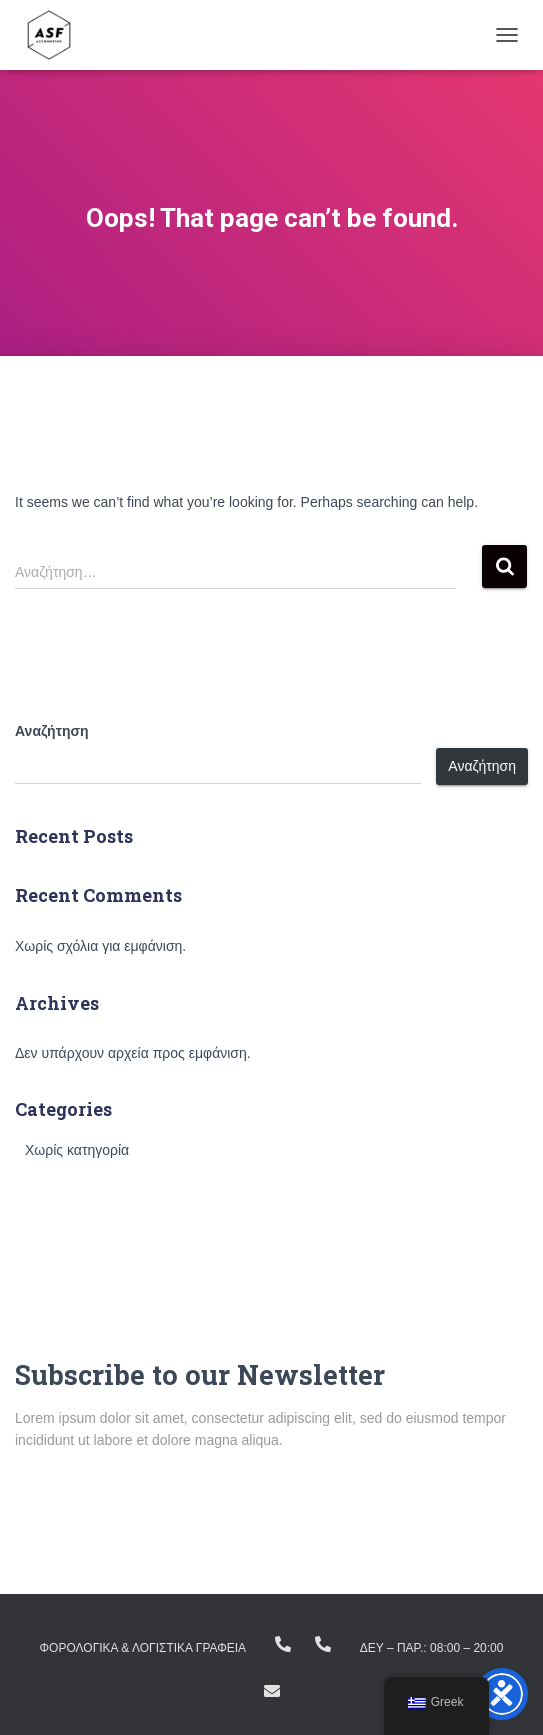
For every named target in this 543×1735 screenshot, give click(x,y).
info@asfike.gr (272, 1691)
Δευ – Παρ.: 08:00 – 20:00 (432, 1648)
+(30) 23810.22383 (283, 1644)
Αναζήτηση (52, 731)
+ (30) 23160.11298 (323, 1644)
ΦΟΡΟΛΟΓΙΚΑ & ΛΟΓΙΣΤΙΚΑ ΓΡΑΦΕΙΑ (143, 1648)
